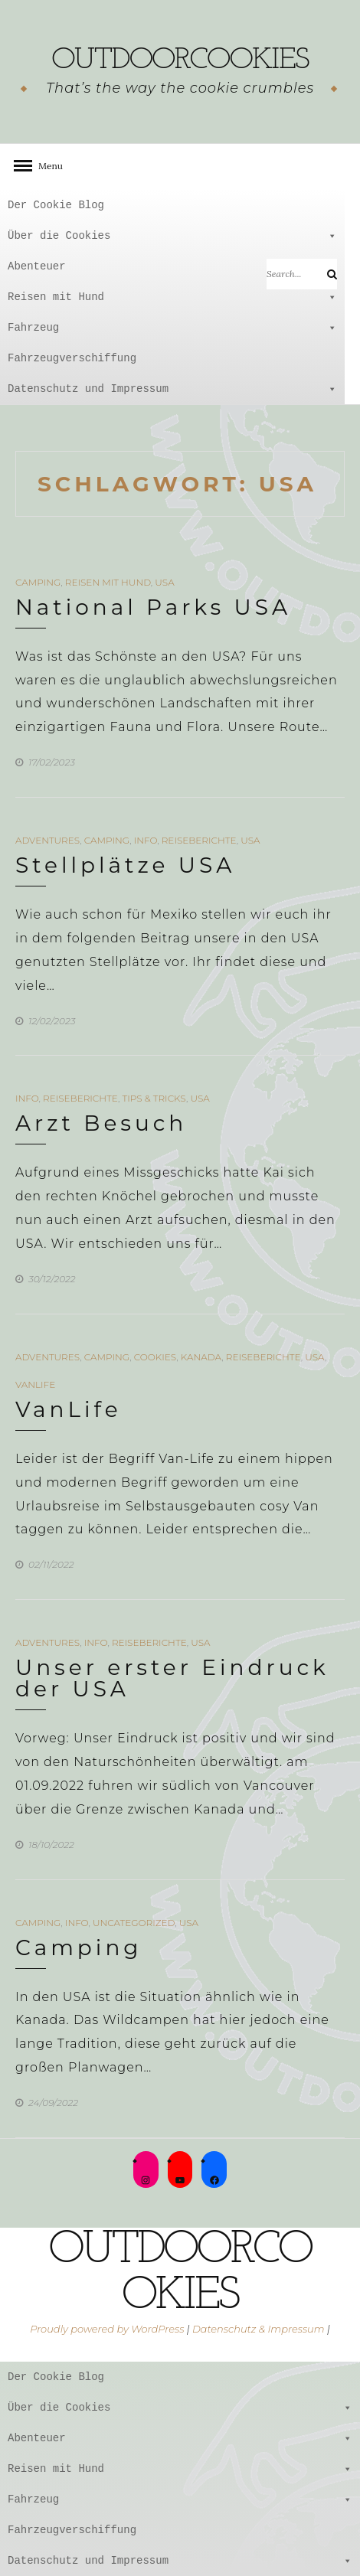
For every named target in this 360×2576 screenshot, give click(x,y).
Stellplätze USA (125, 865)
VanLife (35, 1384)
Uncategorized (134, 1922)
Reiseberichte (199, 840)
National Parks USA (153, 607)
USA (164, 582)
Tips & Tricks (153, 1098)
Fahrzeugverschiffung (72, 358)
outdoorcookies (180, 60)
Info (146, 840)
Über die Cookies (172, 235)
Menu (46, 165)
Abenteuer (172, 266)
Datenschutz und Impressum (172, 389)
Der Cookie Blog (56, 205)
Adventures (47, 840)
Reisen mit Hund (172, 297)
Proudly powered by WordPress (107, 2329)
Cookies (155, 1357)
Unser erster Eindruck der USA (172, 1678)
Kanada (201, 1357)
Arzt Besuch (101, 1123)
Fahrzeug (172, 327)
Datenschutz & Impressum (258, 2329)
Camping (38, 582)
